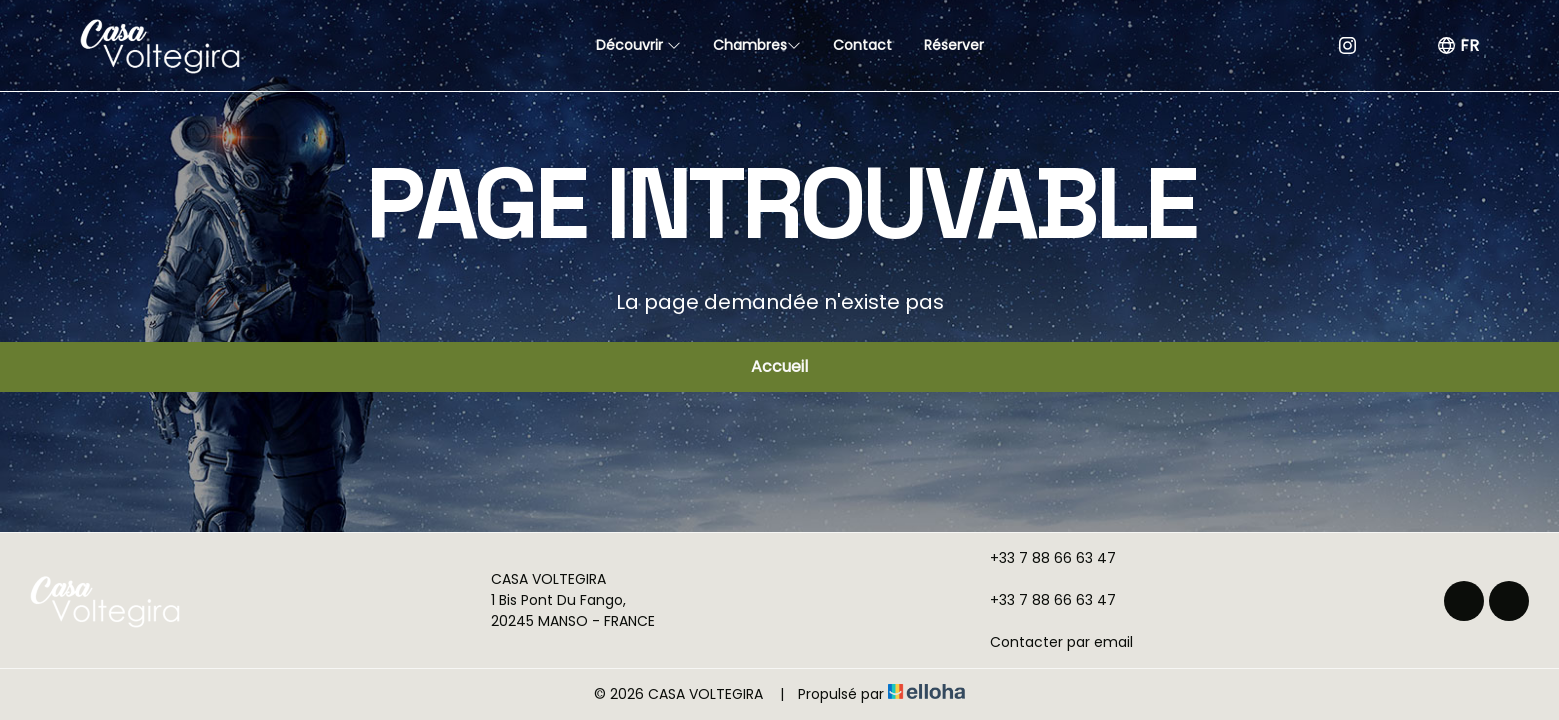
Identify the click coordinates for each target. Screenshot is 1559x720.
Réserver (954, 45)
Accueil (779, 366)
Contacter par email (1050, 642)
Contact (862, 45)
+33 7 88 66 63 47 (1041, 558)
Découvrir (638, 45)
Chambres (757, 45)
